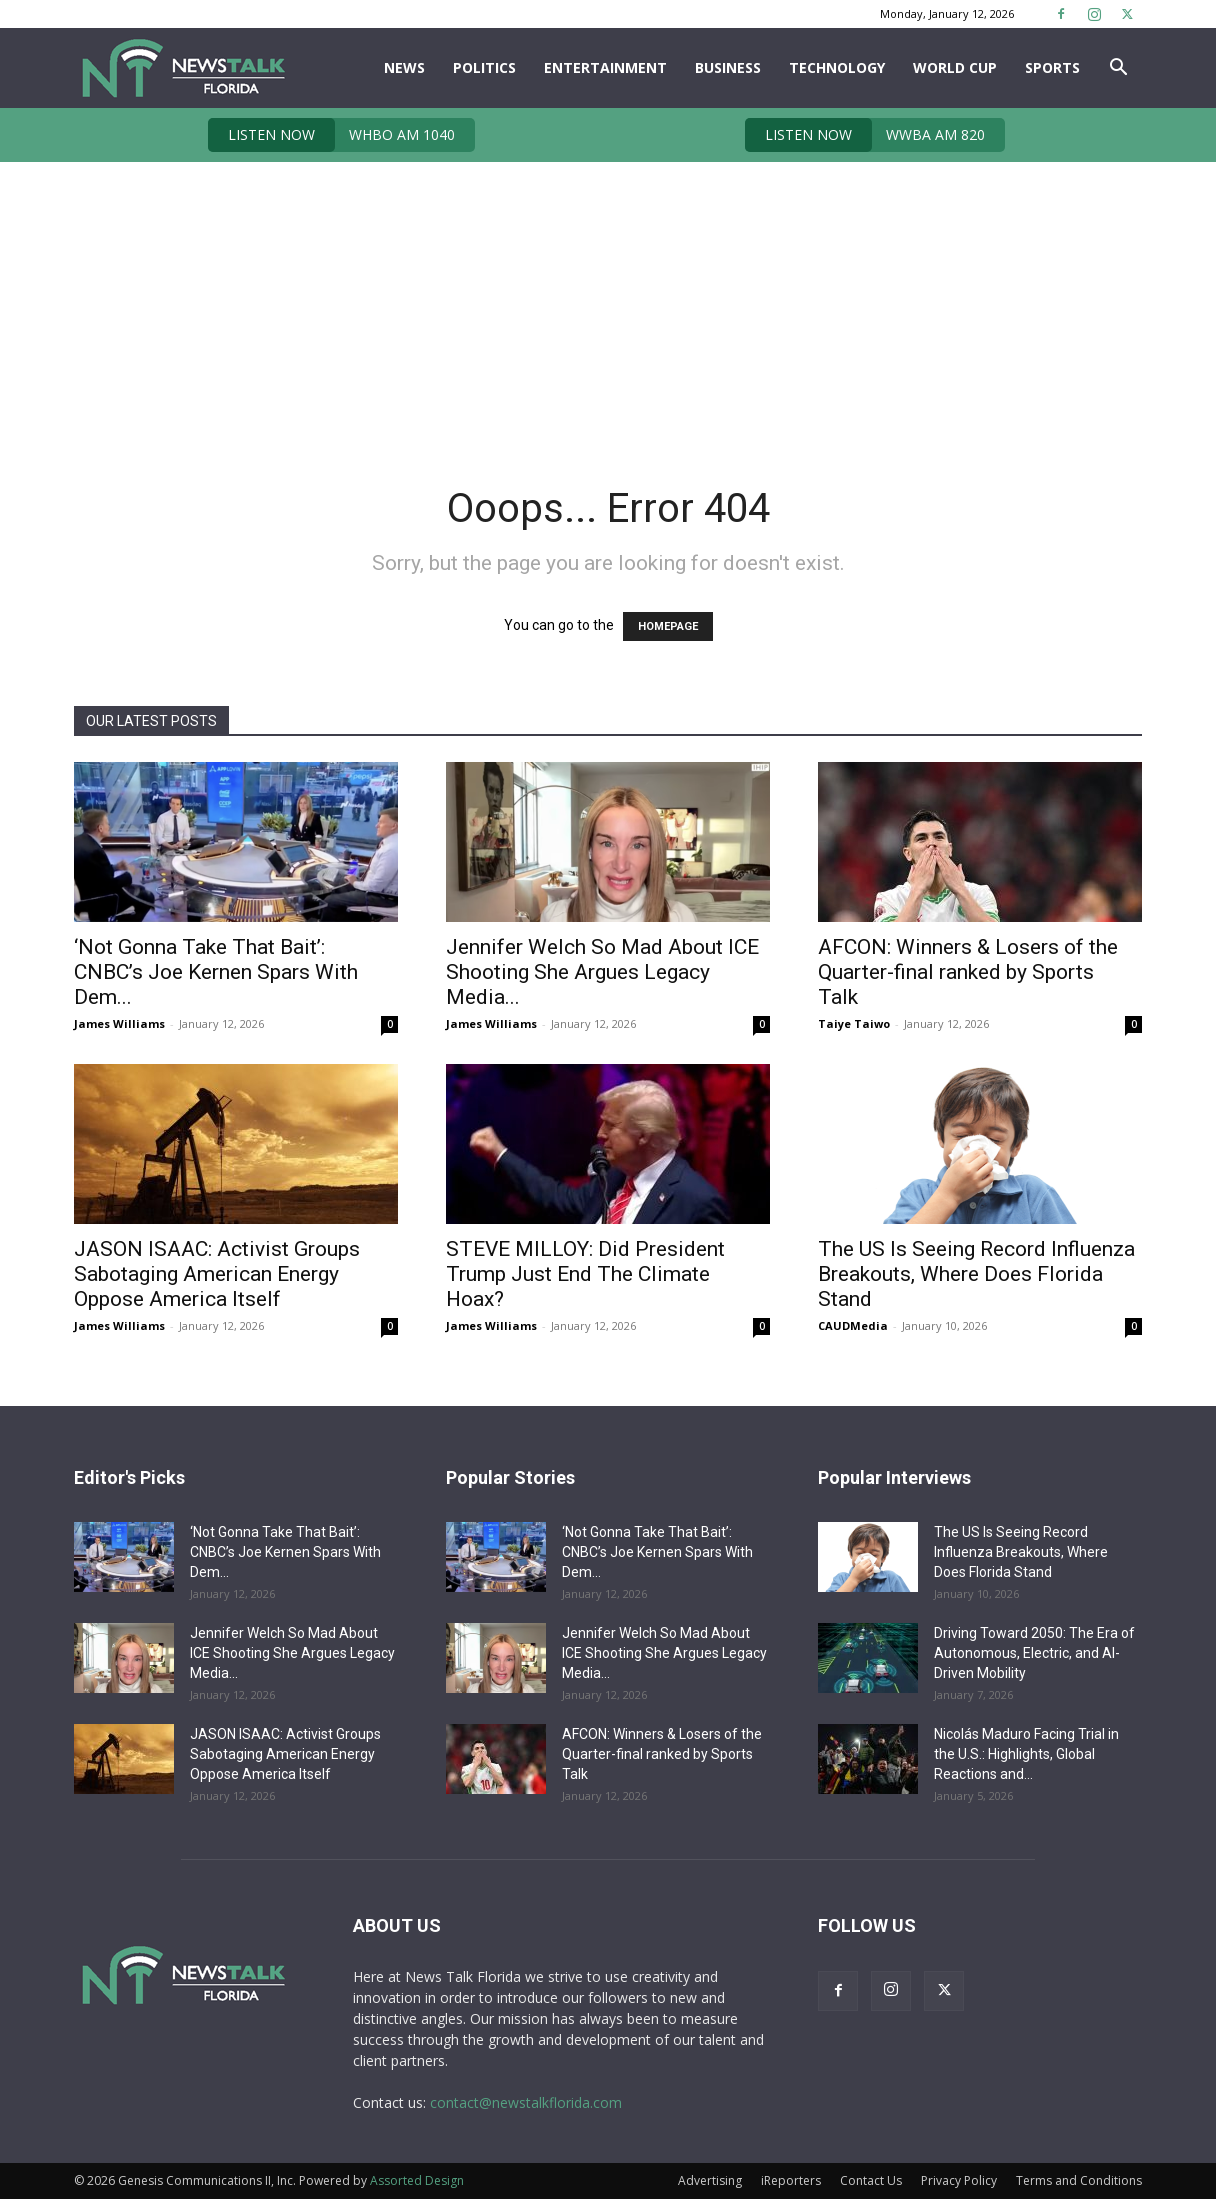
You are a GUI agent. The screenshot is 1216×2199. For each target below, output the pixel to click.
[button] (1118, 69)
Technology (837, 67)
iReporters (791, 2180)
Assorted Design (417, 2180)
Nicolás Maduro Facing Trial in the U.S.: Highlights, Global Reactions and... (1026, 1754)
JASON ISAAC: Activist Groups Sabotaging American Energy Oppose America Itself (217, 1274)
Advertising (710, 2180)
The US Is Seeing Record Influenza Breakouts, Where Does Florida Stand (976, 1274)
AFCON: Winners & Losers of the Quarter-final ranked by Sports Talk (968, 972)
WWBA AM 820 (865, 135)
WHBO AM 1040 (331, 135)
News (404, 67)
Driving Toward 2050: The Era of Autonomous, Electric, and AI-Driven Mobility (1034, 1653)
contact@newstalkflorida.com (526, 2102)
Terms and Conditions (1079, 2180)
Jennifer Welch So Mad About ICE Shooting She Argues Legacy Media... (602, 972)
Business (728, 67)
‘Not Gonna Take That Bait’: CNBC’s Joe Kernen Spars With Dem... (216, 972)
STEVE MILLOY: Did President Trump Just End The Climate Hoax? (585, 1274)
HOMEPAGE (668, 626)
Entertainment (605, 67)
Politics (484, 67)
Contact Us (871, 2180)
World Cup (955, 67)
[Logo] (182, 68)
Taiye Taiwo (854, 1023)
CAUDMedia (853, 1325)
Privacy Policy (959, 2180)
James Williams (119, 1023)
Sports (1052, 67)
